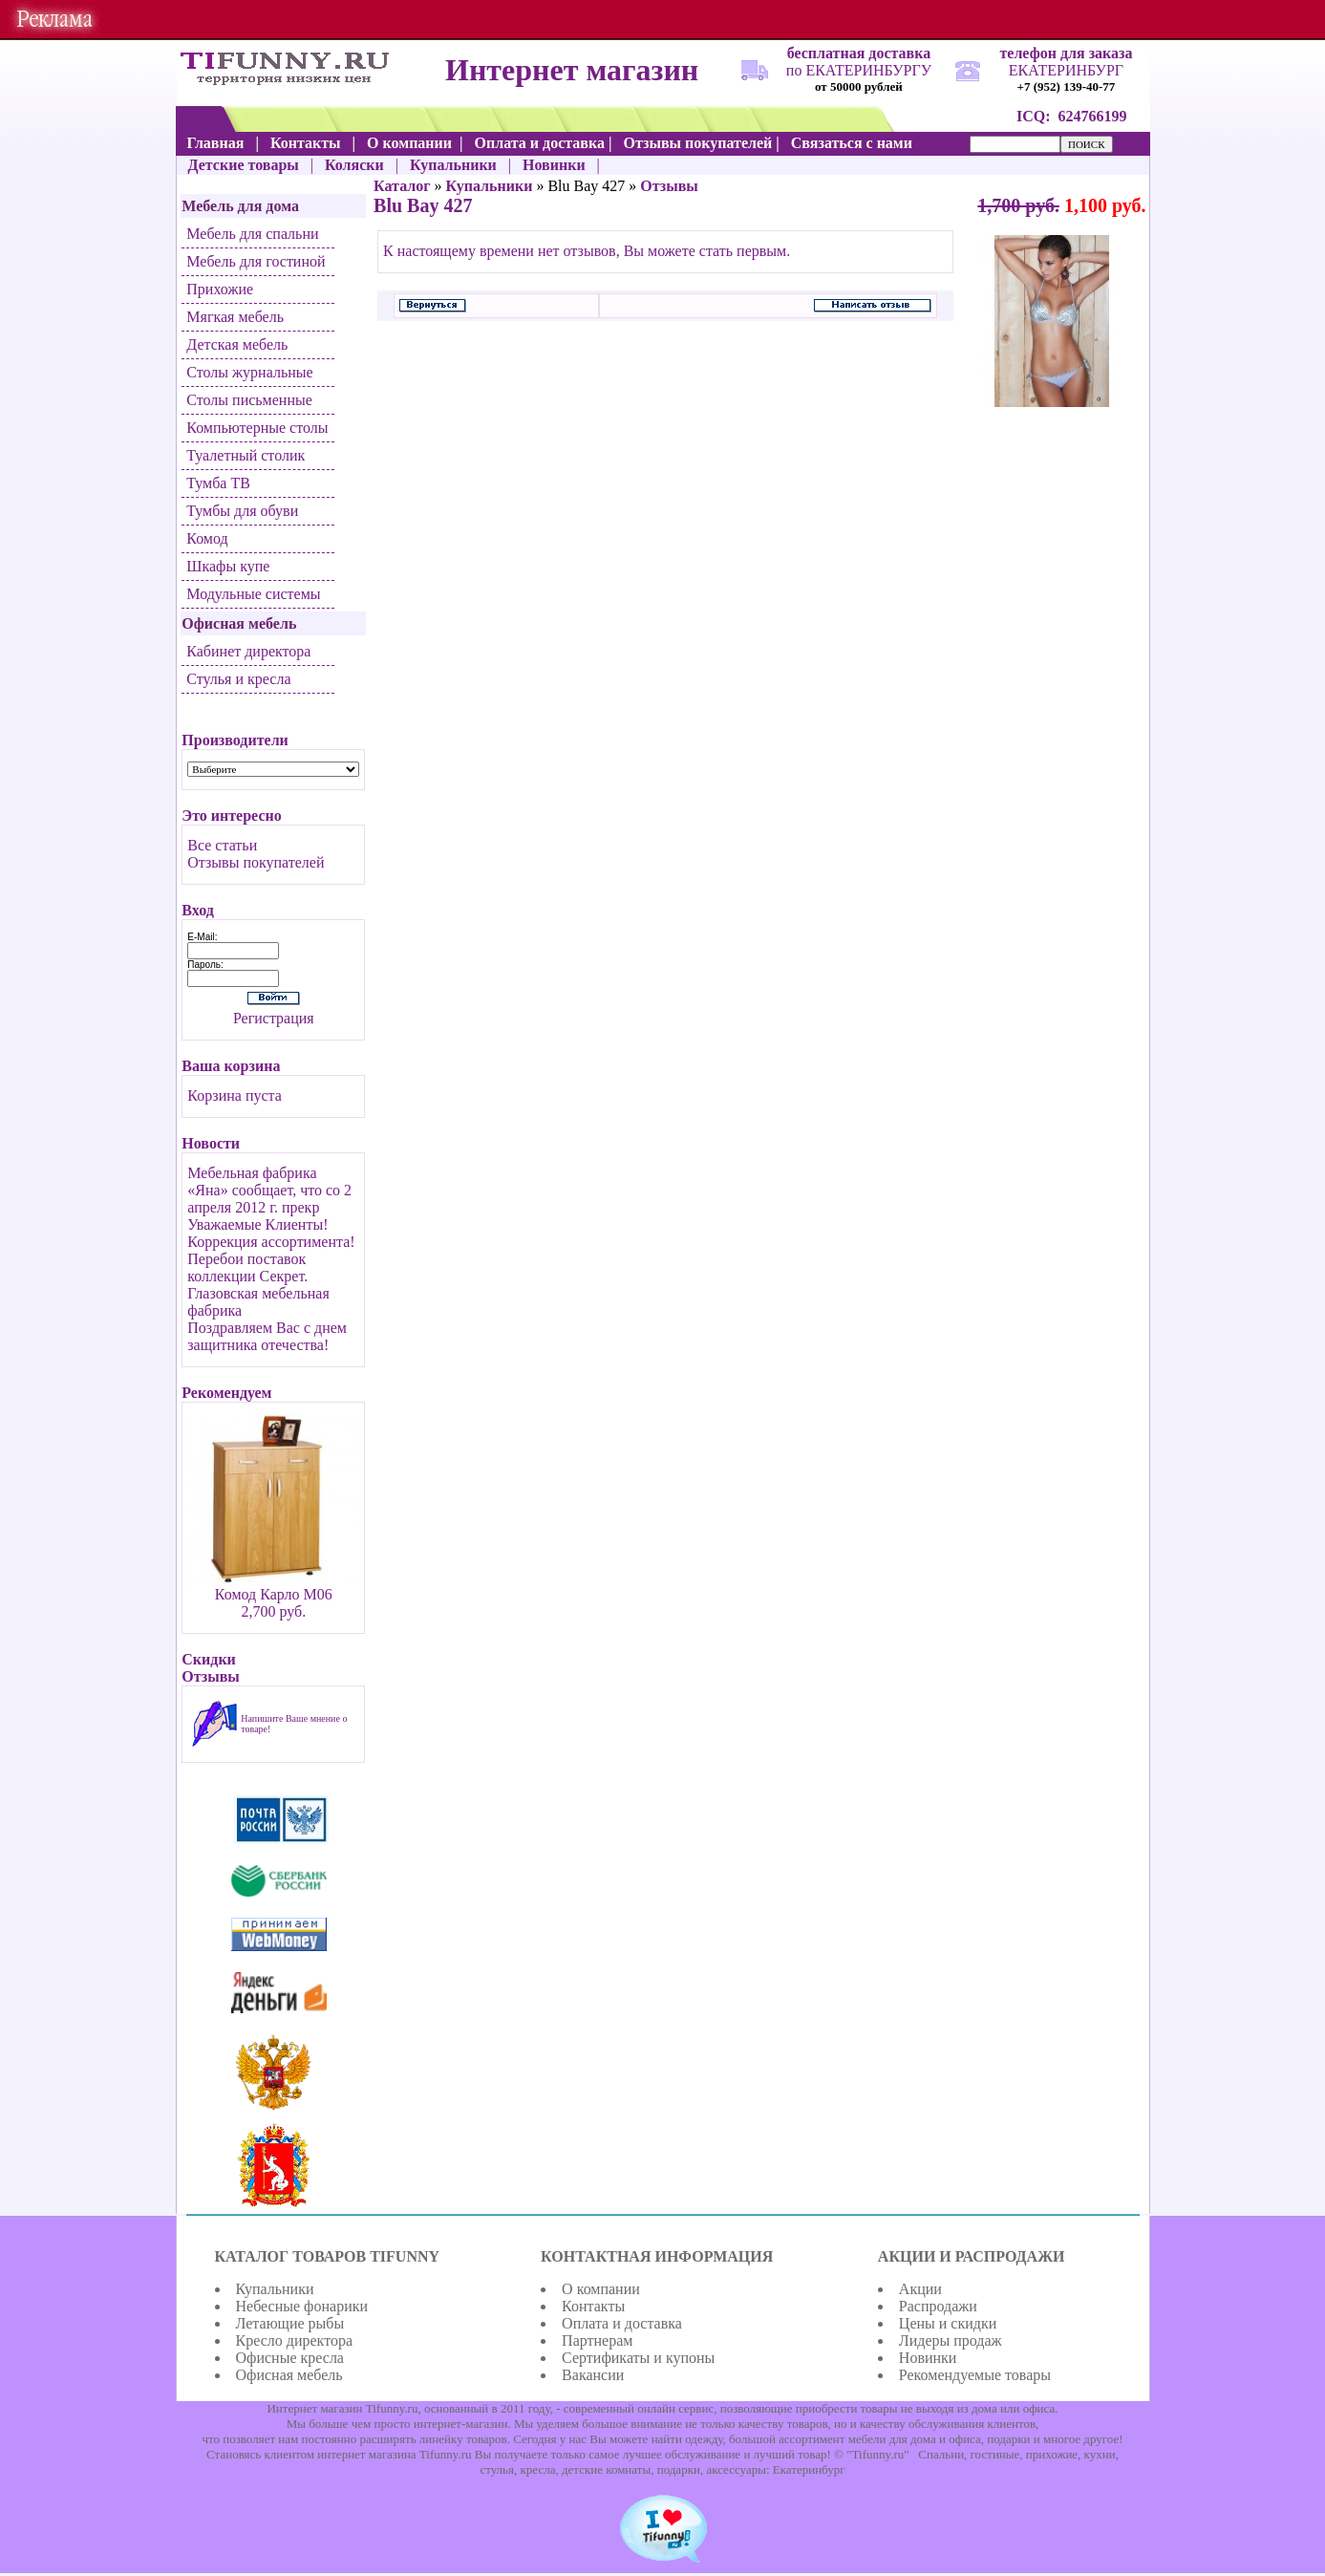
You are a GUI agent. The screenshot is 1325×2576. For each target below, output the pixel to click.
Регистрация (273, 1018)
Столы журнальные (249, 372)
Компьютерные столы (257, 427)
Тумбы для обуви (242, 511)
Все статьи (222, 845)
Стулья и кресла (238, 679)
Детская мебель (237, 344)
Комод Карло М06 (273, 1594)
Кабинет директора (248, 651)
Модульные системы (253, 594)
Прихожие (219, 289)
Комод (206, 538)
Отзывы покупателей (255, 862)
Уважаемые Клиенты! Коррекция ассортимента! (270, 1233)
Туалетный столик (245, 455)
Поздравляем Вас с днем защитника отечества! (267, 1336)
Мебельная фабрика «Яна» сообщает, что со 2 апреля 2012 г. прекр (269, 1190)
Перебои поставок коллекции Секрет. (247, 1267)
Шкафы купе (227, 566)
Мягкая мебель (235, 317)
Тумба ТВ (218, 483)
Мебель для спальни (252, 233)
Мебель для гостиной (255, 261)
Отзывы (669, 186)
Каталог (402, 186)
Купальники (489, 186)
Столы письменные (249, 400)
